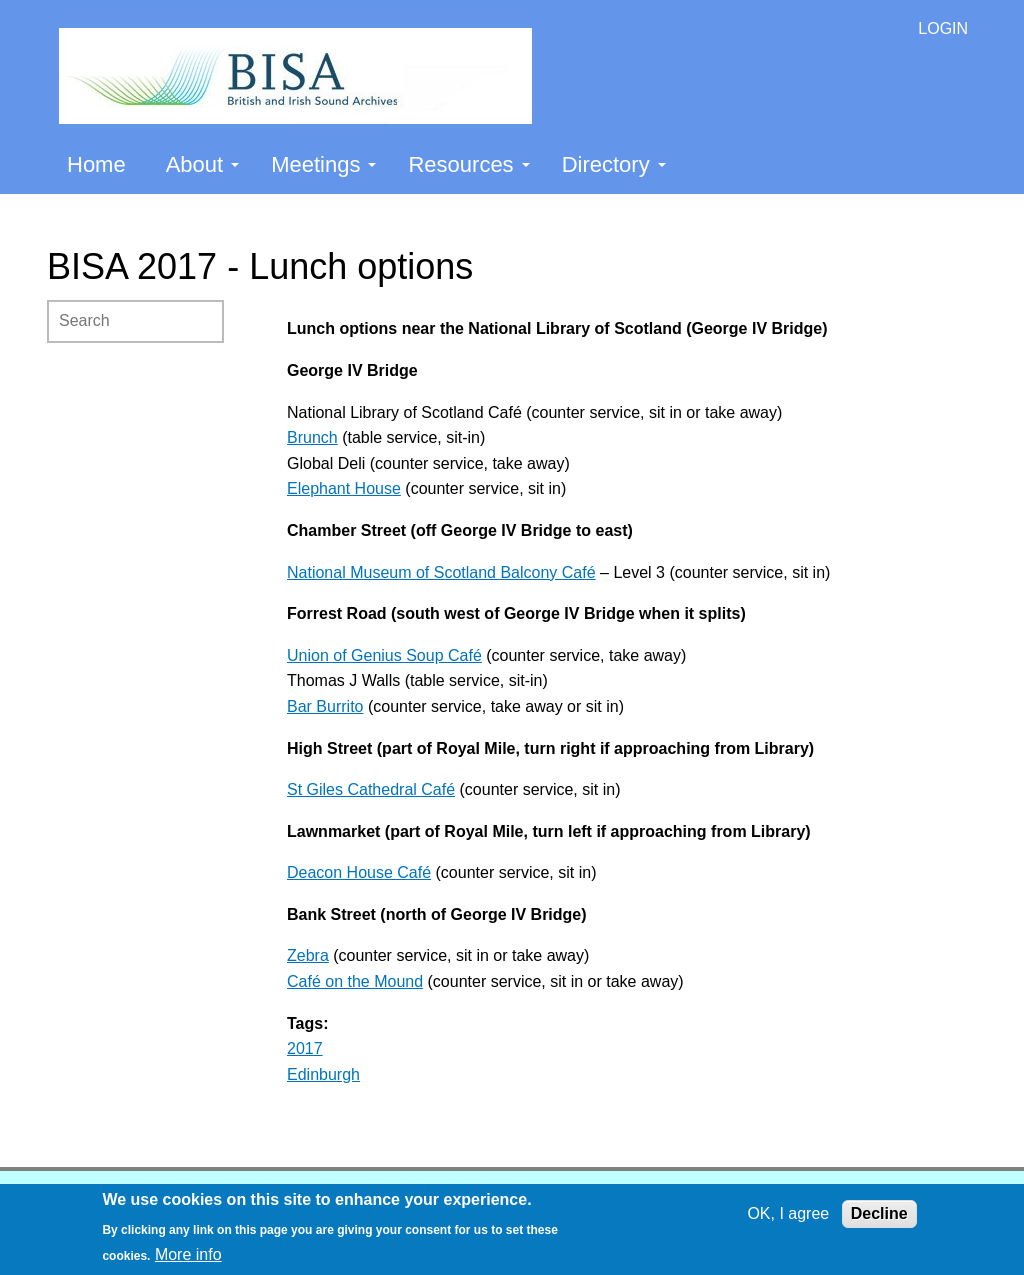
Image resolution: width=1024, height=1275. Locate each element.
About (203, 164)
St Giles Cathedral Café (371, 789)
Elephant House (344, 488)
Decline (879, 1213)
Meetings (323, 164)
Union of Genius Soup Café (384, 655)
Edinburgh (323, 1074)
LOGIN (943, 28)
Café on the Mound (355, 981)
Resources (468, 164)
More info (188, 1254)
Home (96, 164)
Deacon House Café (359, 872)
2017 (305, 1048)
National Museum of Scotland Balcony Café (441, 572)
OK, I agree (788, 1213)
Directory (614, 164)
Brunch (312, 437)
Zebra (308, 955)
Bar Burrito (325, 706)
